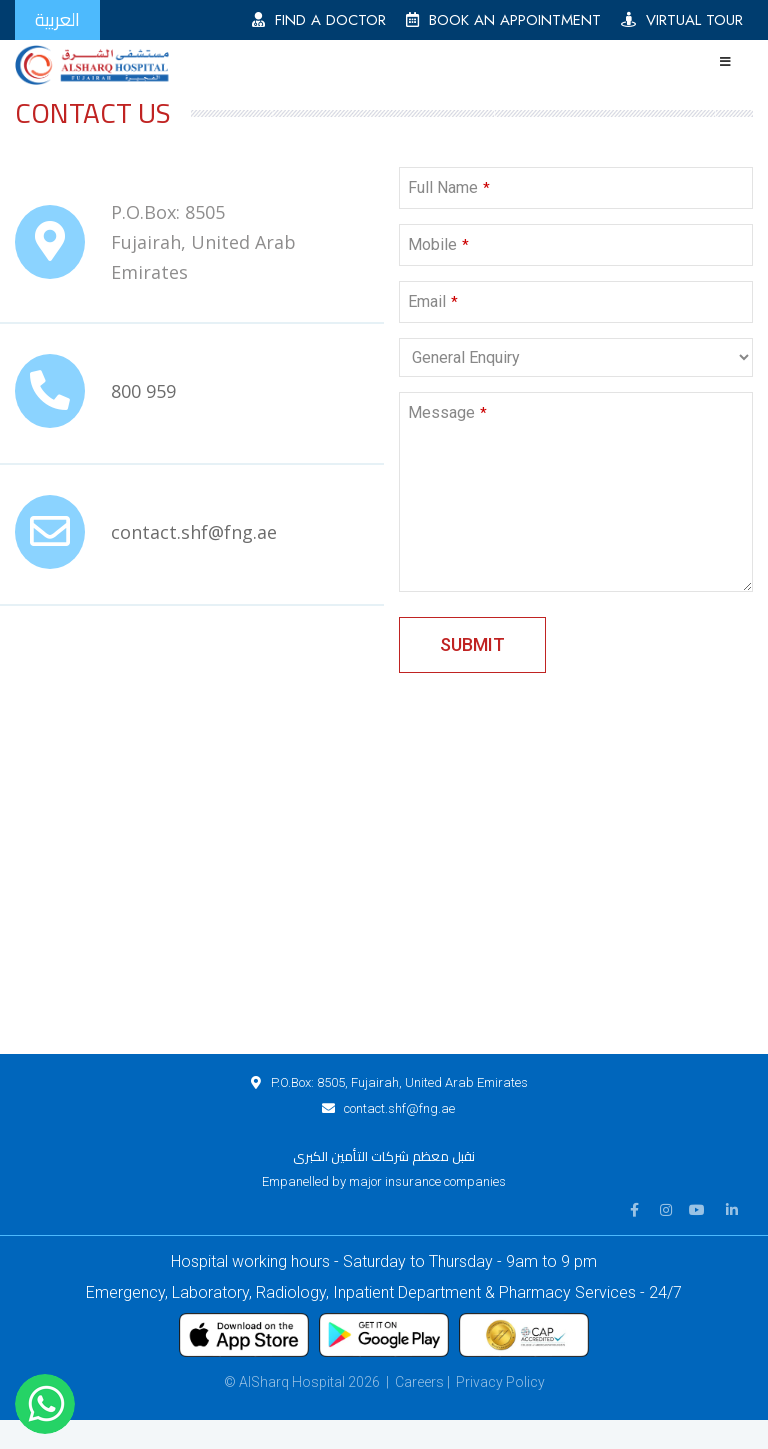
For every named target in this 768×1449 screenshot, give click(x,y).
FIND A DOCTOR (319, 20)
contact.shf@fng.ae (194, 532)
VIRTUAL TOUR (682, 20)
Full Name (449, 187)
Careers (419, 1382)
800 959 (143, 391)
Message (447, 412)
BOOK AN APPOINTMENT (503, 20)
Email (433, 301)
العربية (57, 19)
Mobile (438, 244)
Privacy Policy (500, 1382)
